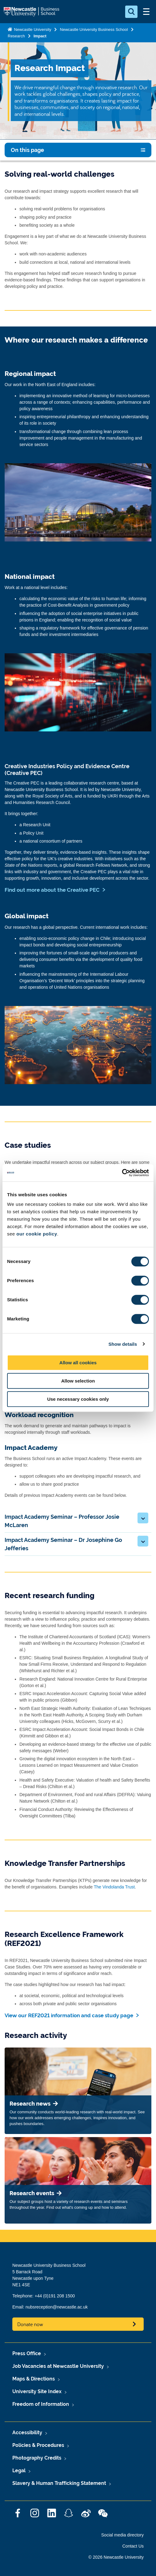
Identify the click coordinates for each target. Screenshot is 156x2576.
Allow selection (78, 1380)
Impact (40, 36)
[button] (143, 1518)
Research (16, 36)
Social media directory (122, 2534)
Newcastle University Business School (94, 29)
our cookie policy (36, 1233)
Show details (123, 1344)
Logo (32, 11)
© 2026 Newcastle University (116, 2557)
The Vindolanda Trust (114, 1886)
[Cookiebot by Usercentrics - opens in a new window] (122, 1173)
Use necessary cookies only (78, 1399)
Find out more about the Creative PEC (52, 890)
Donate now (30, 2324)
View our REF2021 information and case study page (69, 2015)
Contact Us (133, 2546)
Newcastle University (32, 29)
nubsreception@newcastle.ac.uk (57, 2307)
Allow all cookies (78, 1362)
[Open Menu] (146, 12)
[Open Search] (131, 12)
